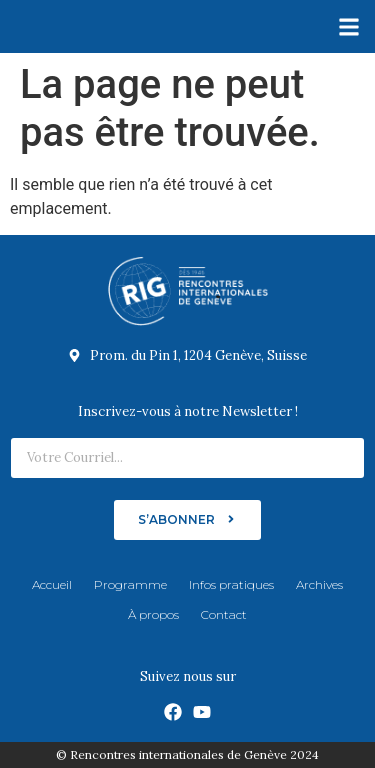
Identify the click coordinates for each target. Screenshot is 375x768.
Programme (130, 584)
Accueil (52, 584)
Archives (319, 584)
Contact (224, 614)
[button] (348, 26)
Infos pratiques (231, 584)
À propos (153, 614)
